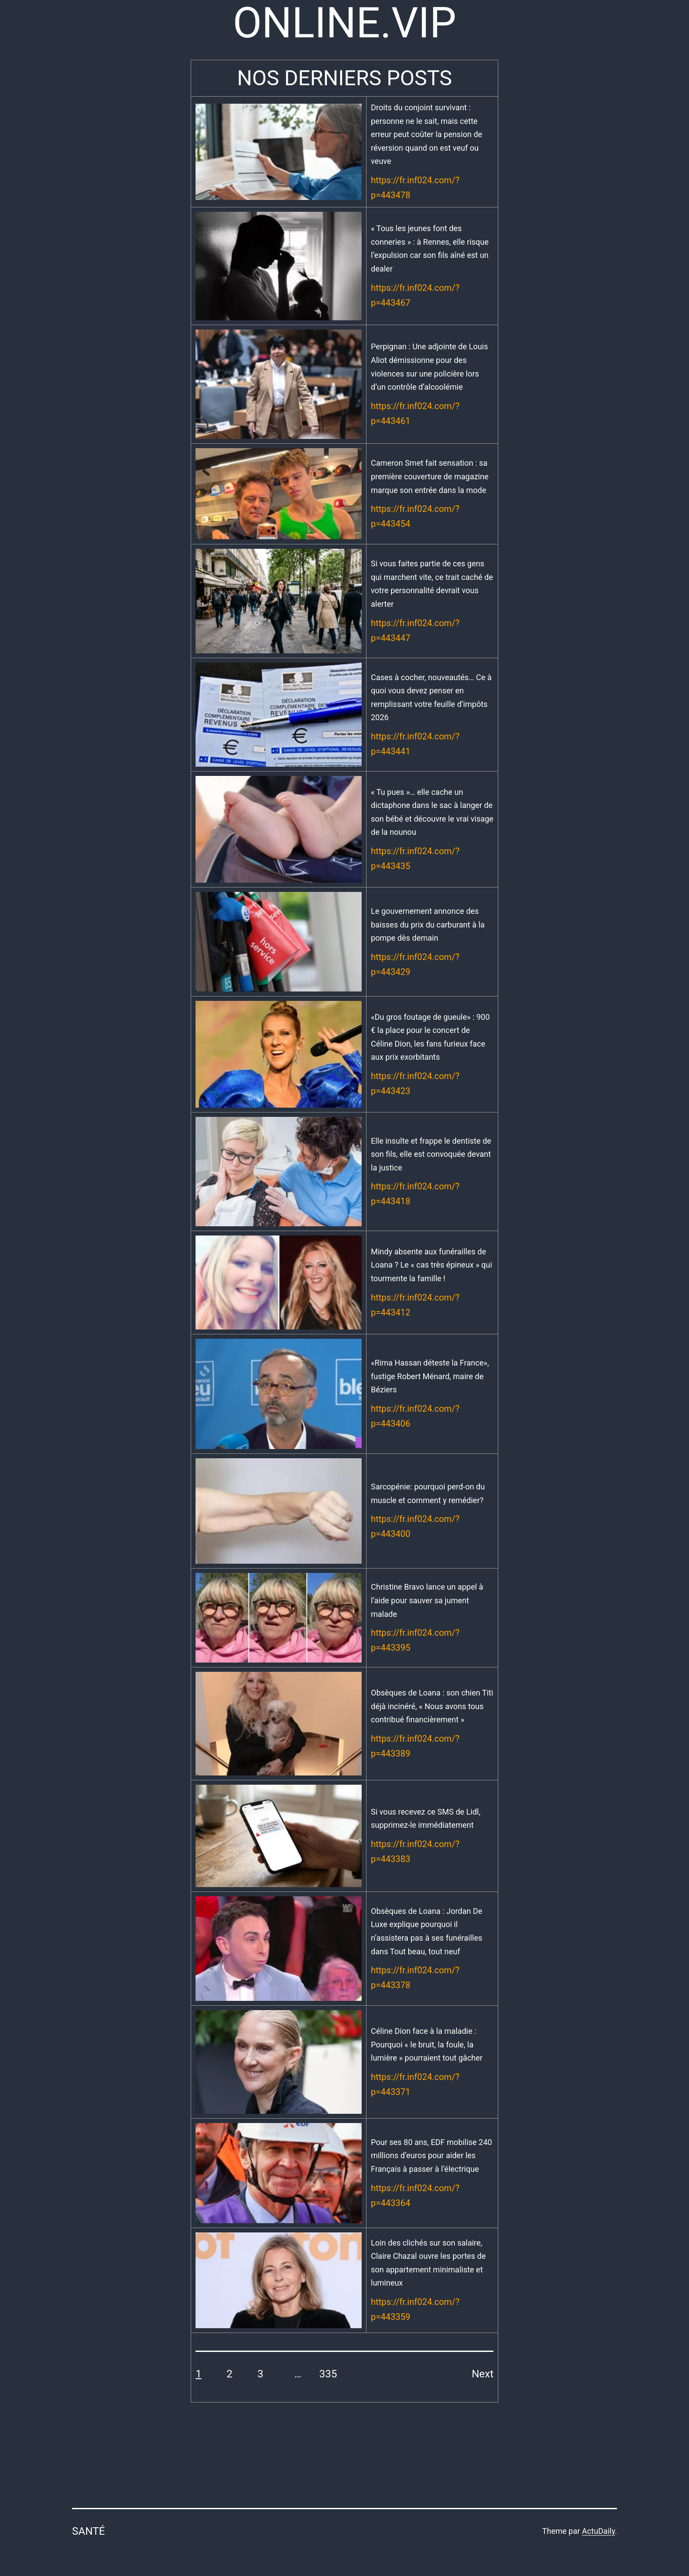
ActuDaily (598, 2531)
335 (328, 2374)
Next (482, 2374)
